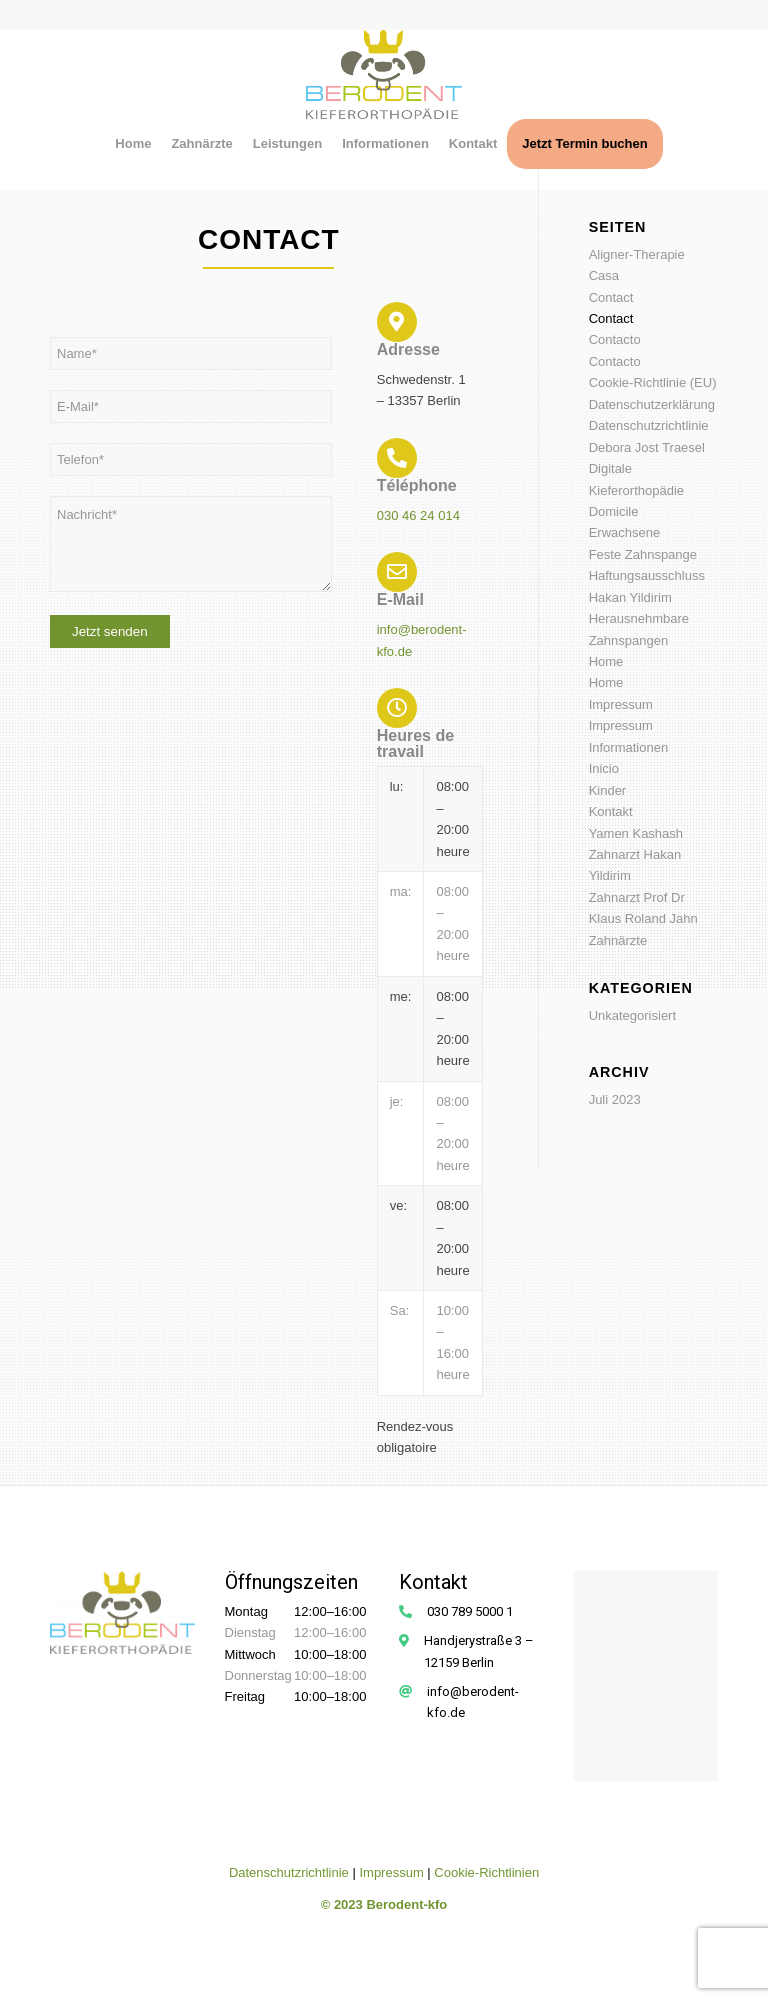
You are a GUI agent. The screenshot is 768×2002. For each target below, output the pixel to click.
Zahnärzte (618, 940)
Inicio (604, 768)
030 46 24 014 (418, 515)
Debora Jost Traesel (647, 447)
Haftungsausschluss (647, 575)
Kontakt (611, 811)
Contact (611, 297)
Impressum (621, 704)
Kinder (608, 790)
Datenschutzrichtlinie (649, 425)
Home (606, 661)
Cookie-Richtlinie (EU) (653, 382)
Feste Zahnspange (643, 554)
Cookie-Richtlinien (486, 1872)
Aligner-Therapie (637, 254)
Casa (604, 275)
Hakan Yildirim (630, 597)
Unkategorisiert (632, 1015)
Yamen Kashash (636, 833)
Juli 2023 (615, 1099)
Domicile (614, 511)
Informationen (629, 747)
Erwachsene (625, 532)
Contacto (615, 339)
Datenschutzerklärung (652, 404)
